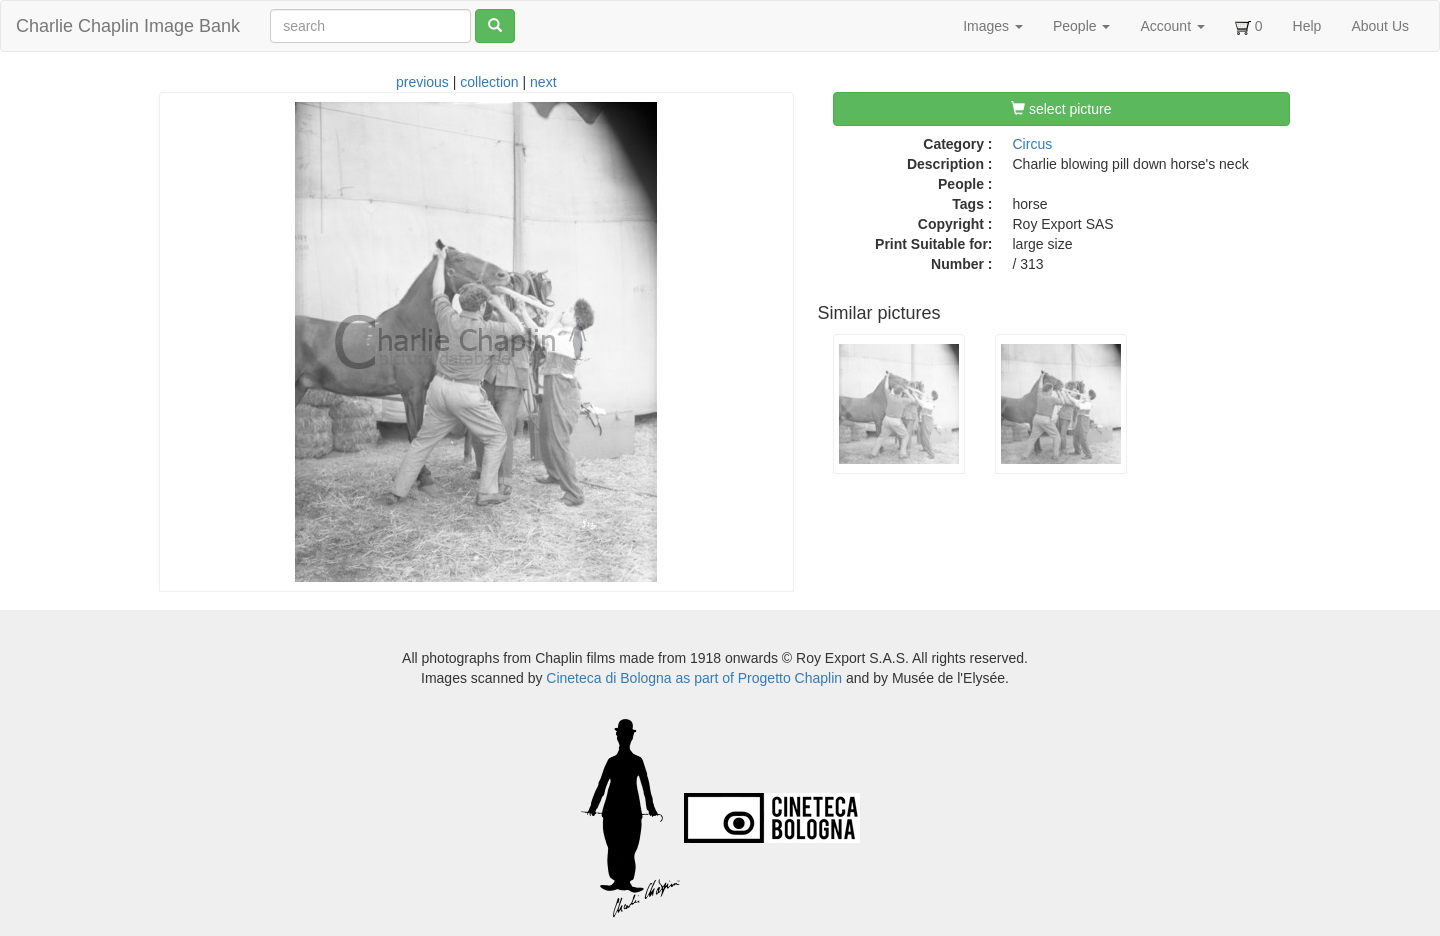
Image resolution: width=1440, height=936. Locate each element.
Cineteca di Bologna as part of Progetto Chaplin (694, 678)
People (1081, 26)
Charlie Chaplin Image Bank (128, 26)
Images (993, 26)
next (543, 82)
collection (489, 82)
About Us (1380, 26)
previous (422, 82)
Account (1172, 26)
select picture (1061, 109)
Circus (1033, 144)
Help (1307, 26)
